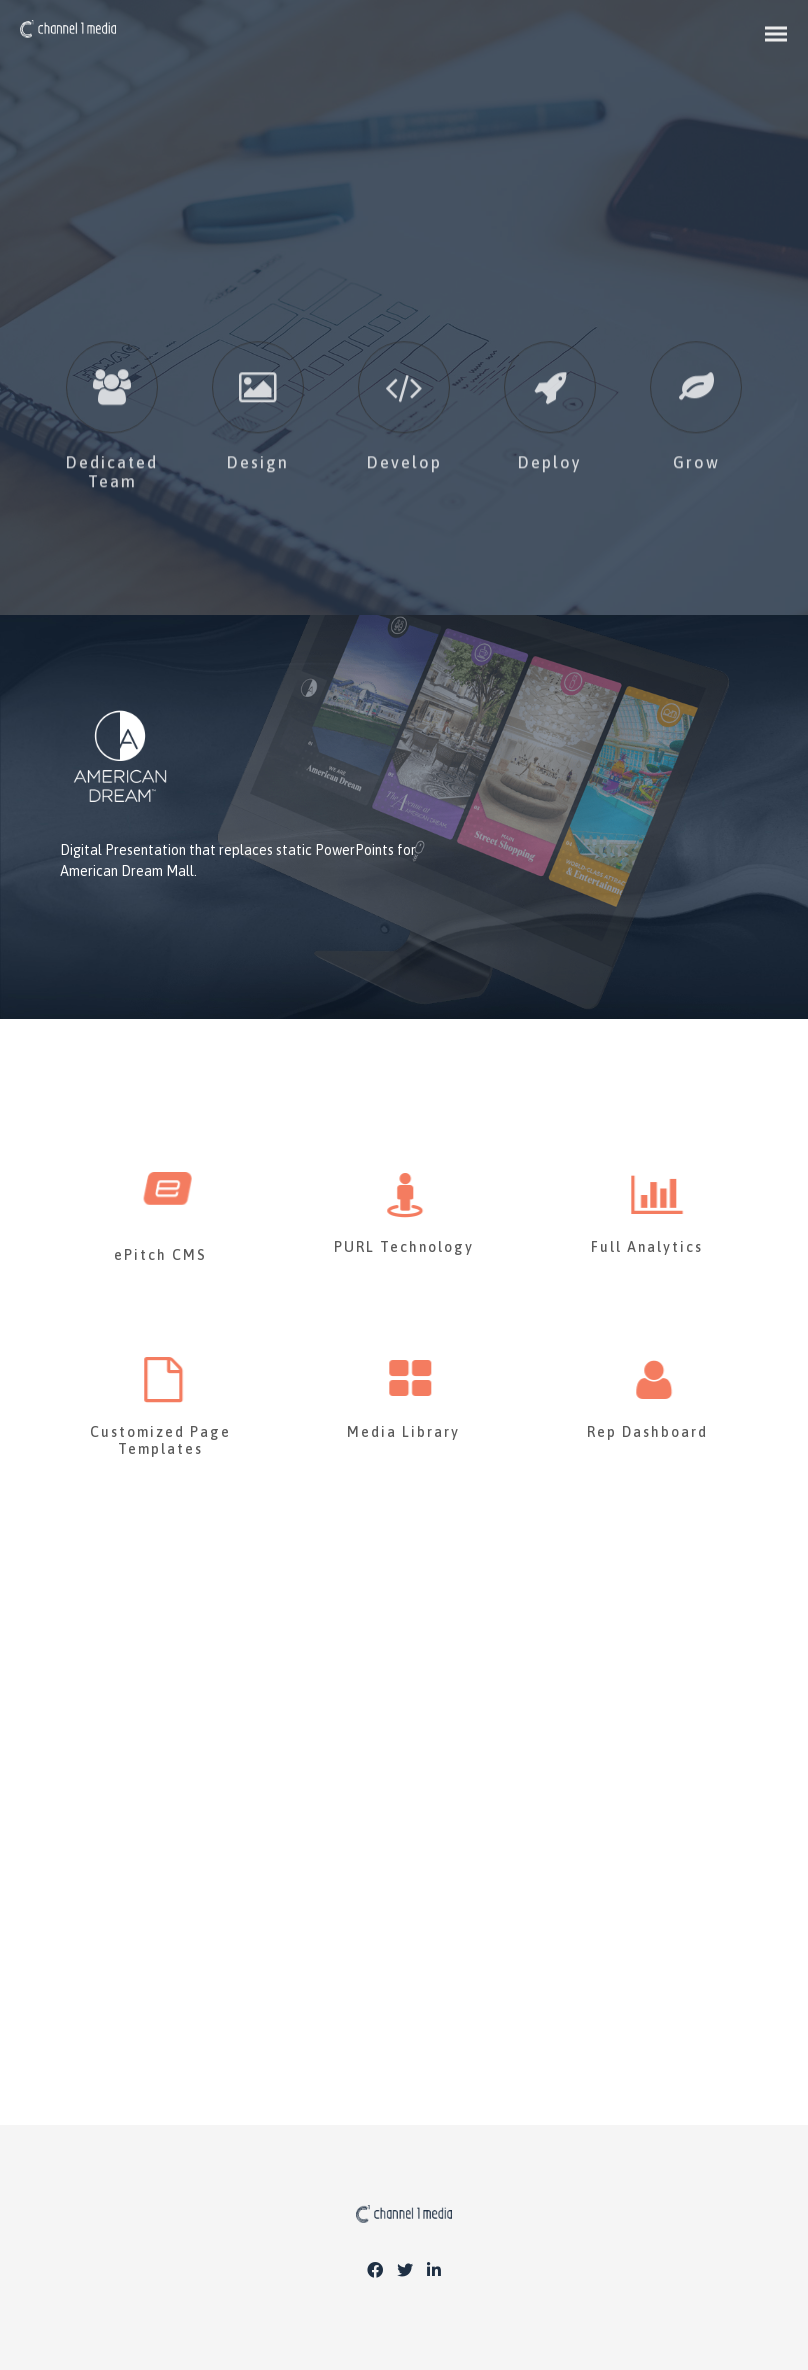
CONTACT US (404, 1926)
